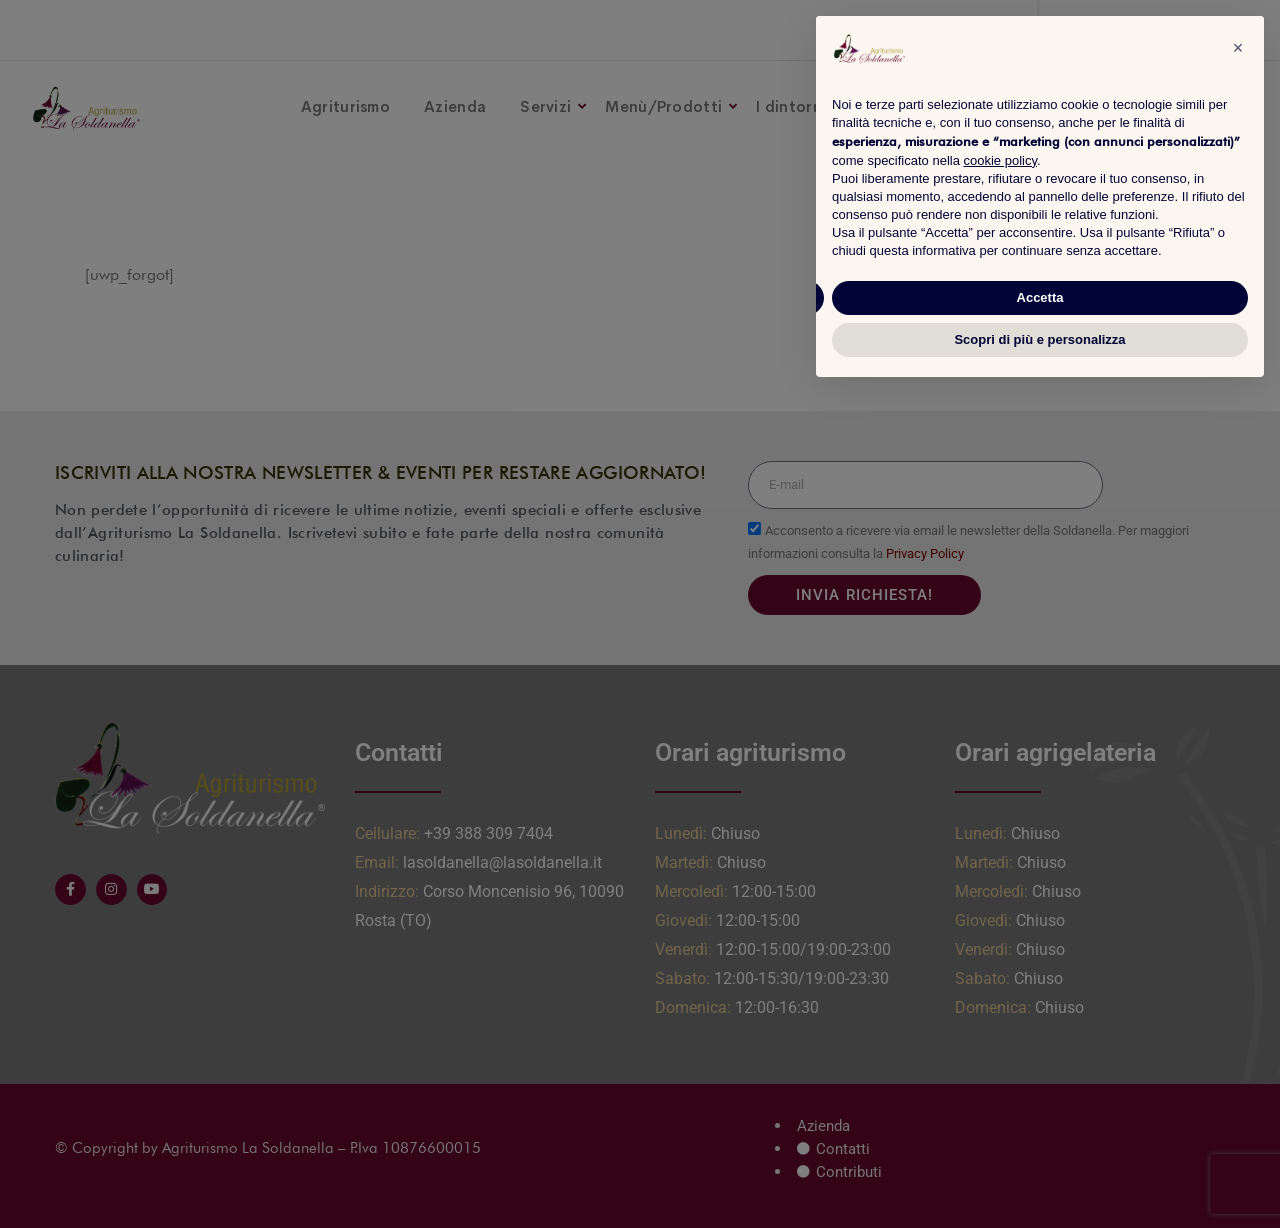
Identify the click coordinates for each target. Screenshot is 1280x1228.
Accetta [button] (1040, 297)
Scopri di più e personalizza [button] (1039, 339)
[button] (1238, 48)
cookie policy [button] (1000, 160)
